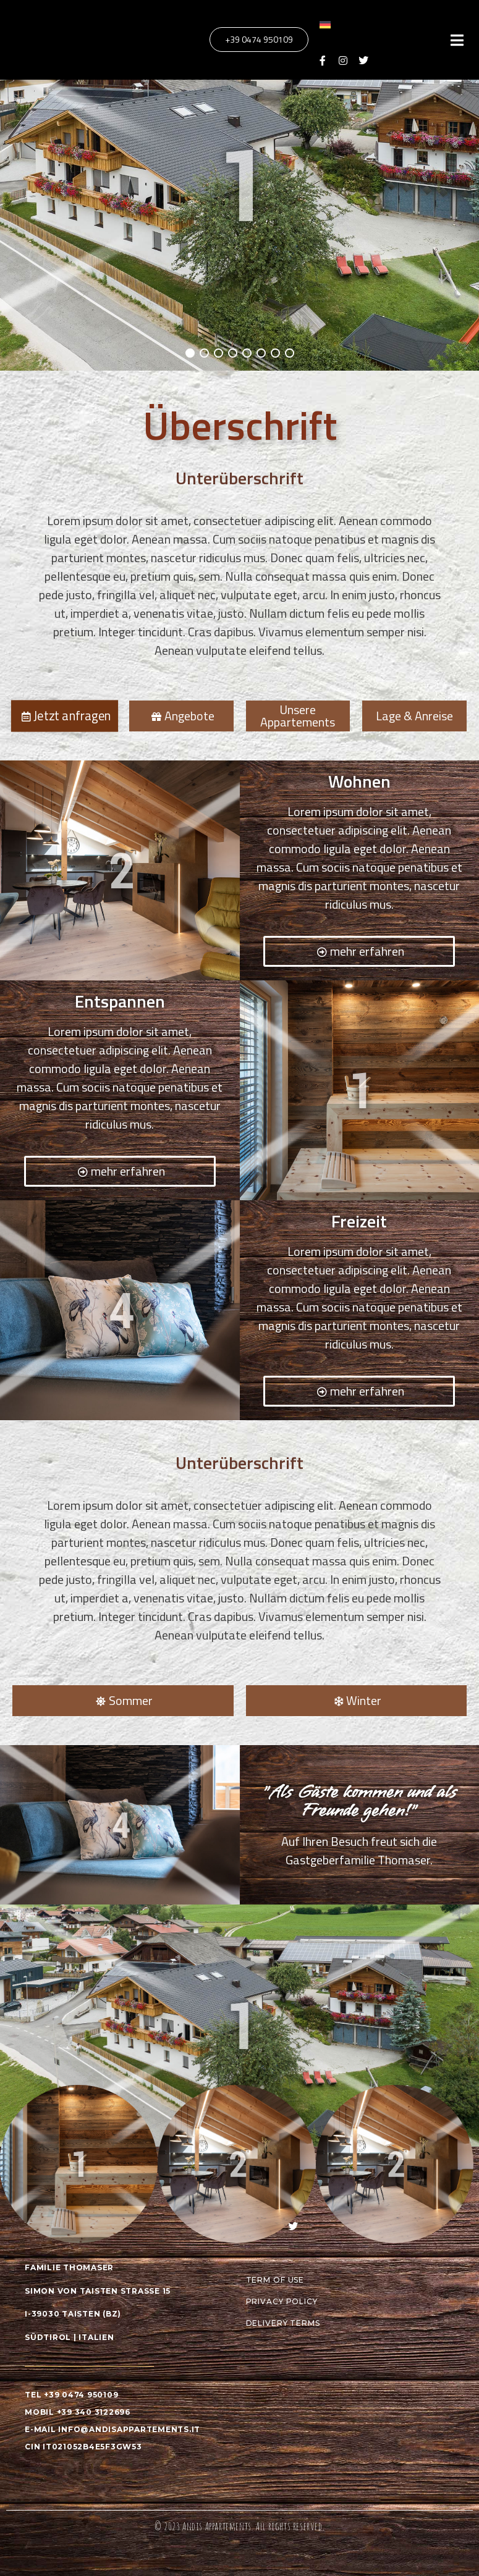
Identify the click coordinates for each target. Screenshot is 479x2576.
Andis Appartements (217, 2526)
